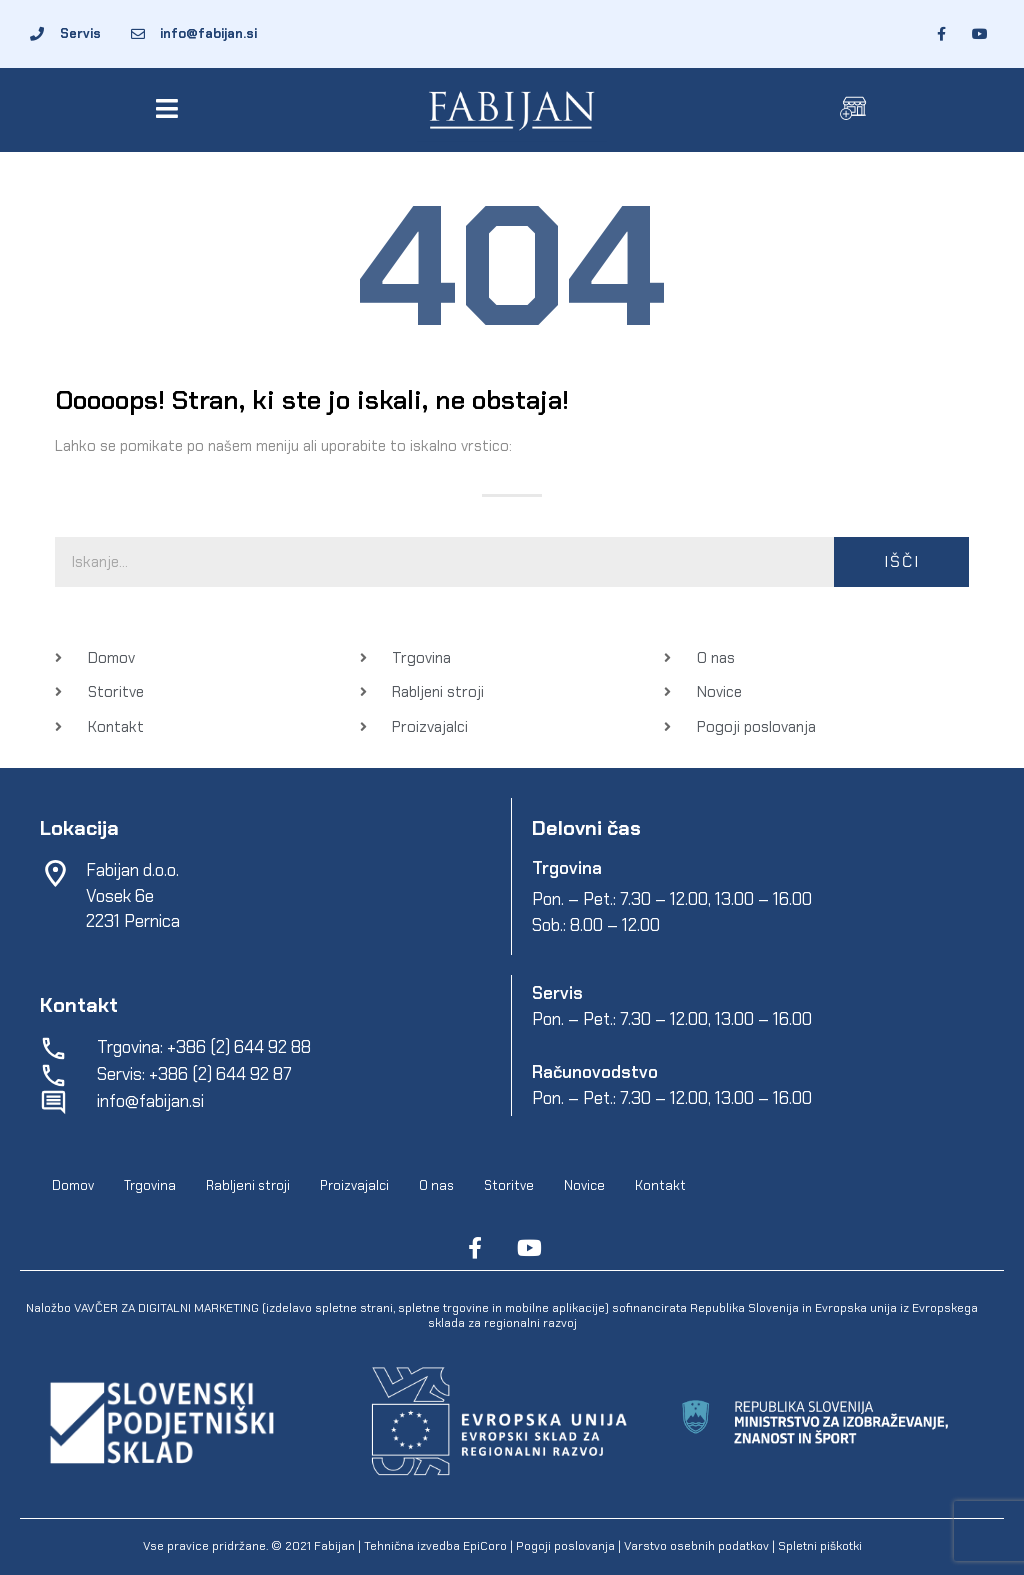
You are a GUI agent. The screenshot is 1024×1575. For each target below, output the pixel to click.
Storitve (509, 1185)
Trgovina (150, 1185)
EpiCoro (485, 1546)
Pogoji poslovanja (565, 1546)
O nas (436, 1185)
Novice (584, 1185)
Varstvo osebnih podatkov (696, 1546)
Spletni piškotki (820, 1546)
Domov (73, 1185)
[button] (170, 108)
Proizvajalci (354, 1185)
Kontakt (660, 1185)
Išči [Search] (902, 561)
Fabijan (334, 1546)
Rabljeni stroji (248, 1185)
